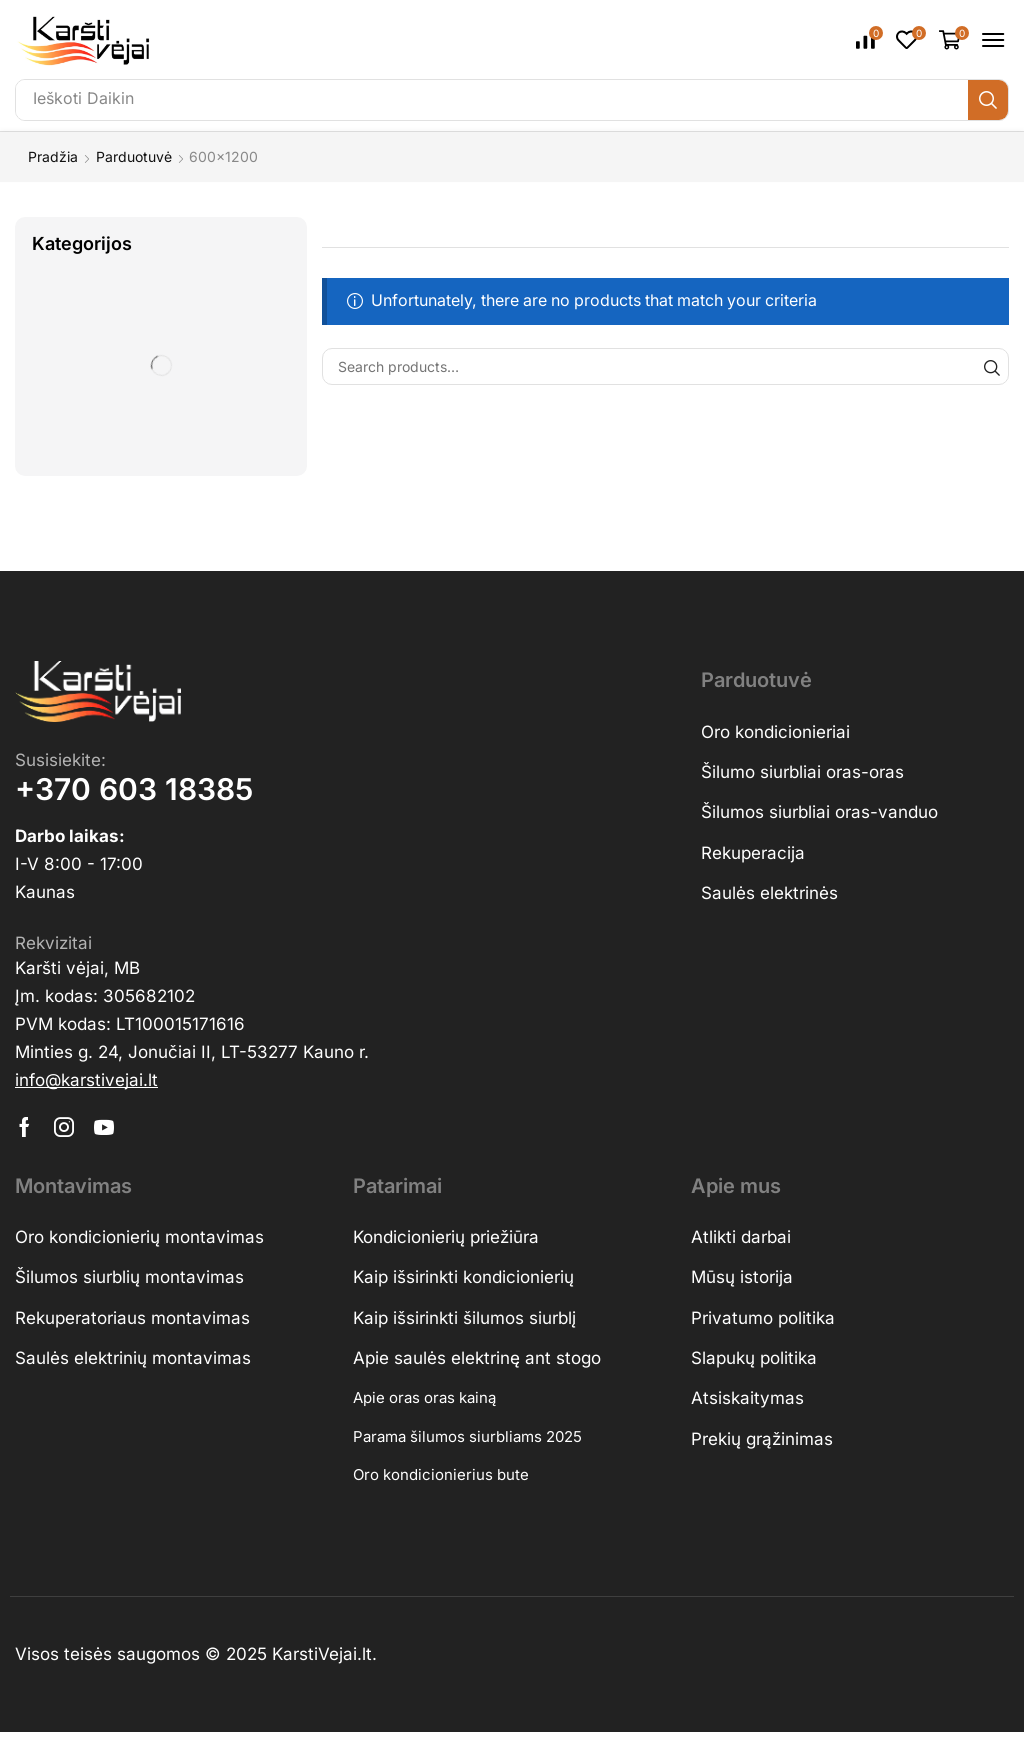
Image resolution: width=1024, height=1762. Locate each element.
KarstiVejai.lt (322, 1658)
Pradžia (53, 156)
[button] (869, 40)
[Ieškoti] (988, 100)
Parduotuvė (134, 156)
